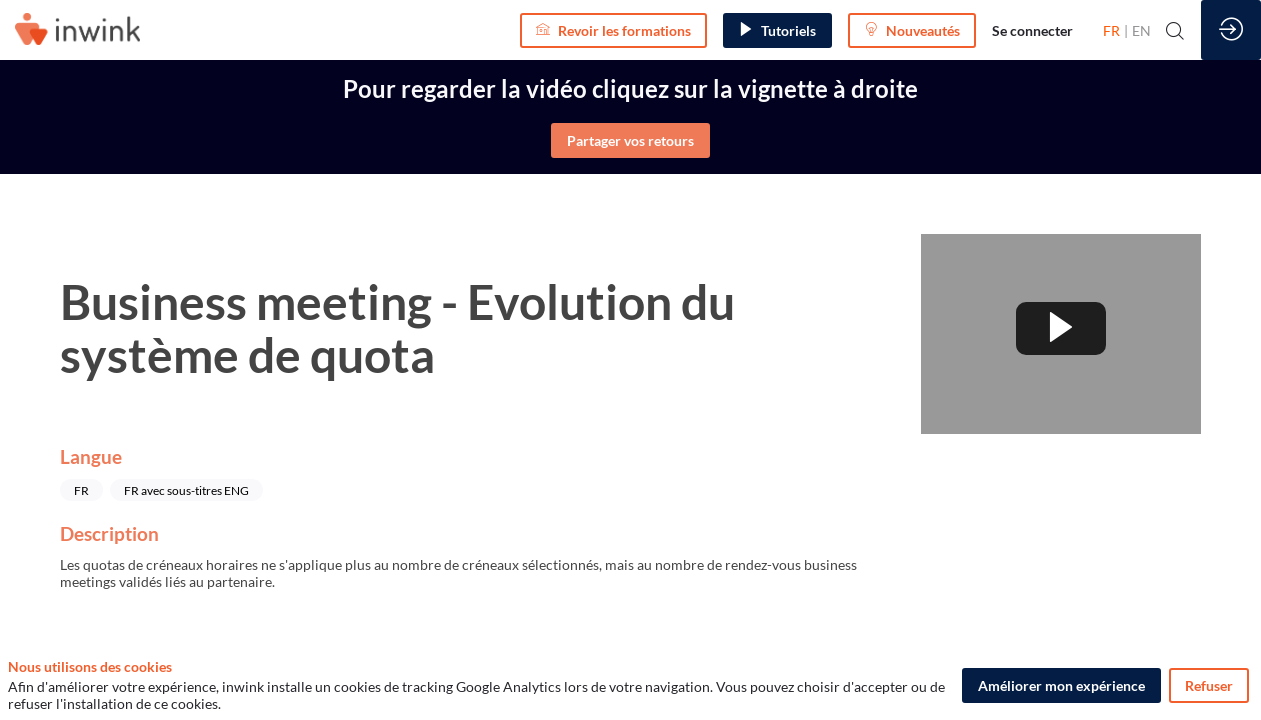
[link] (1032, 30)
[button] (613, 30)
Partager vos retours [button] (630, 140)
